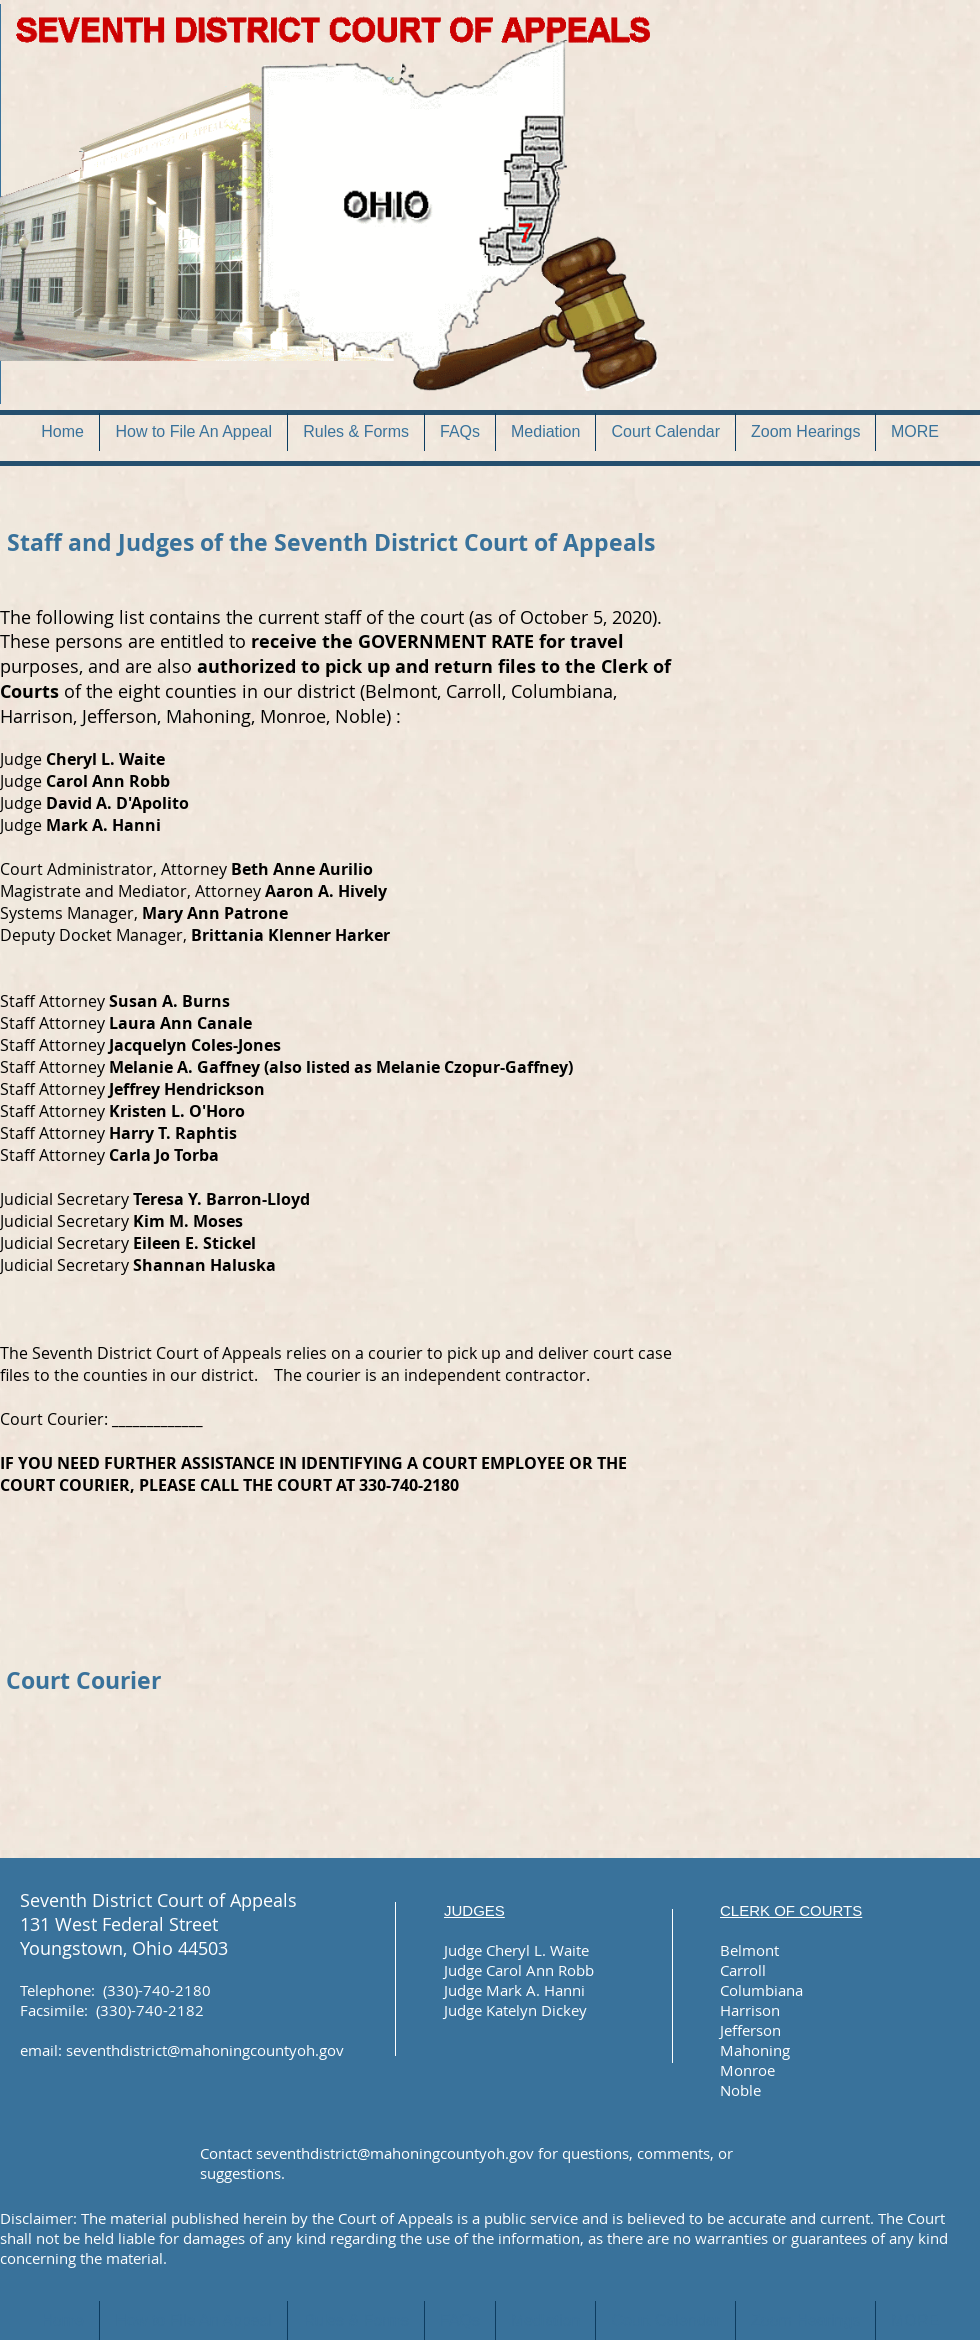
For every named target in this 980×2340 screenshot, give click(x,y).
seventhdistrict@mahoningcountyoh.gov (205, 2050)
